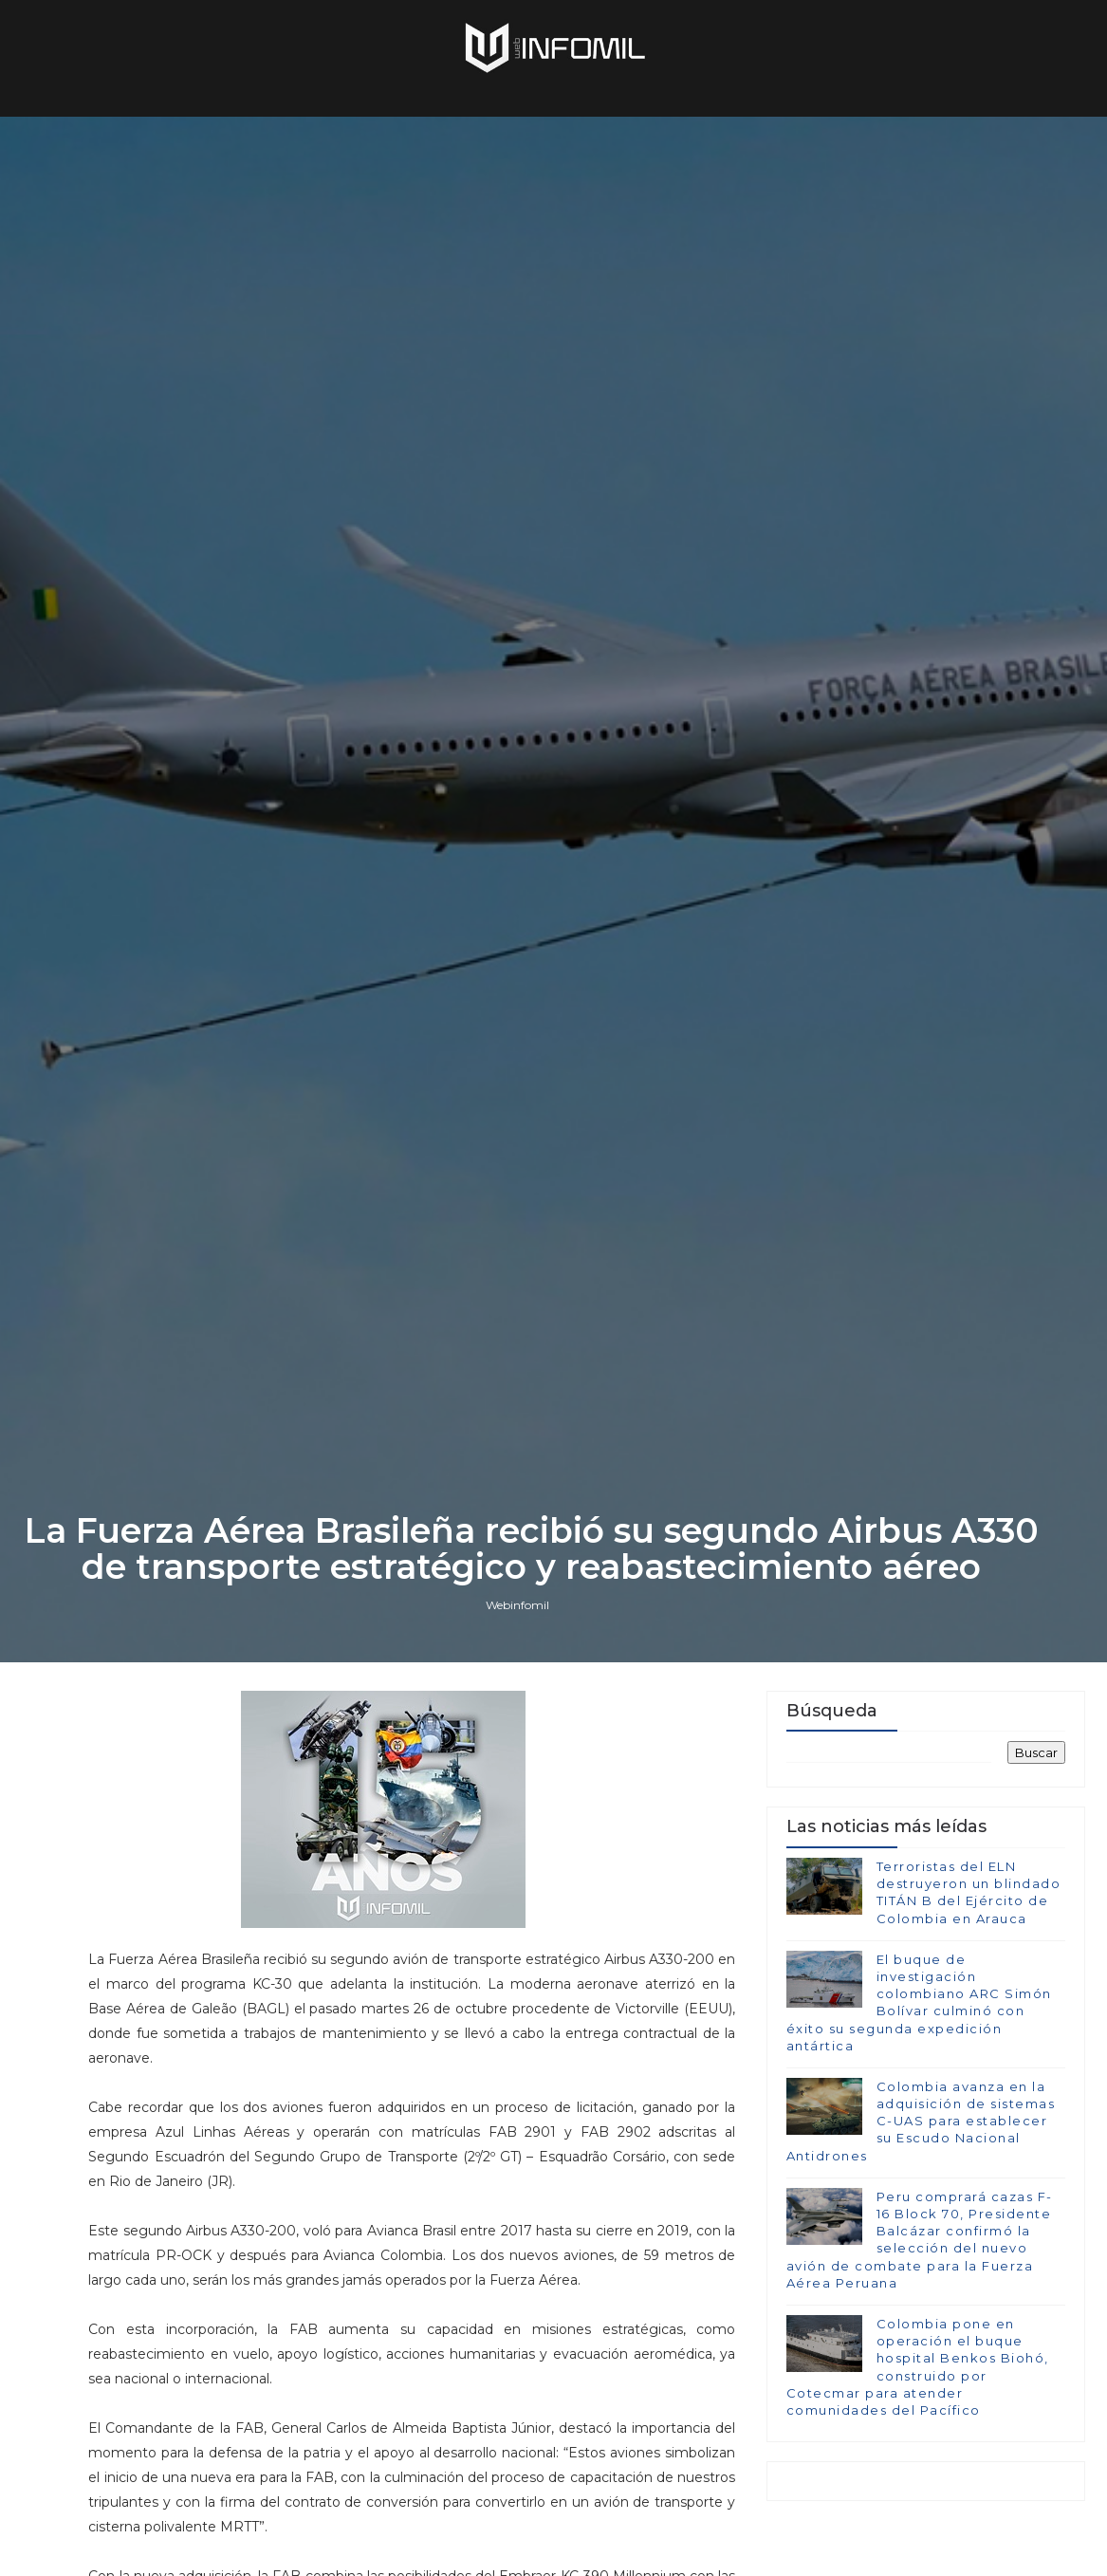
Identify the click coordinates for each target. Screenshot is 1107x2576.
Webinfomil (517, 1605)
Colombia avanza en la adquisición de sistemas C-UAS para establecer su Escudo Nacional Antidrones (921, 2121)
